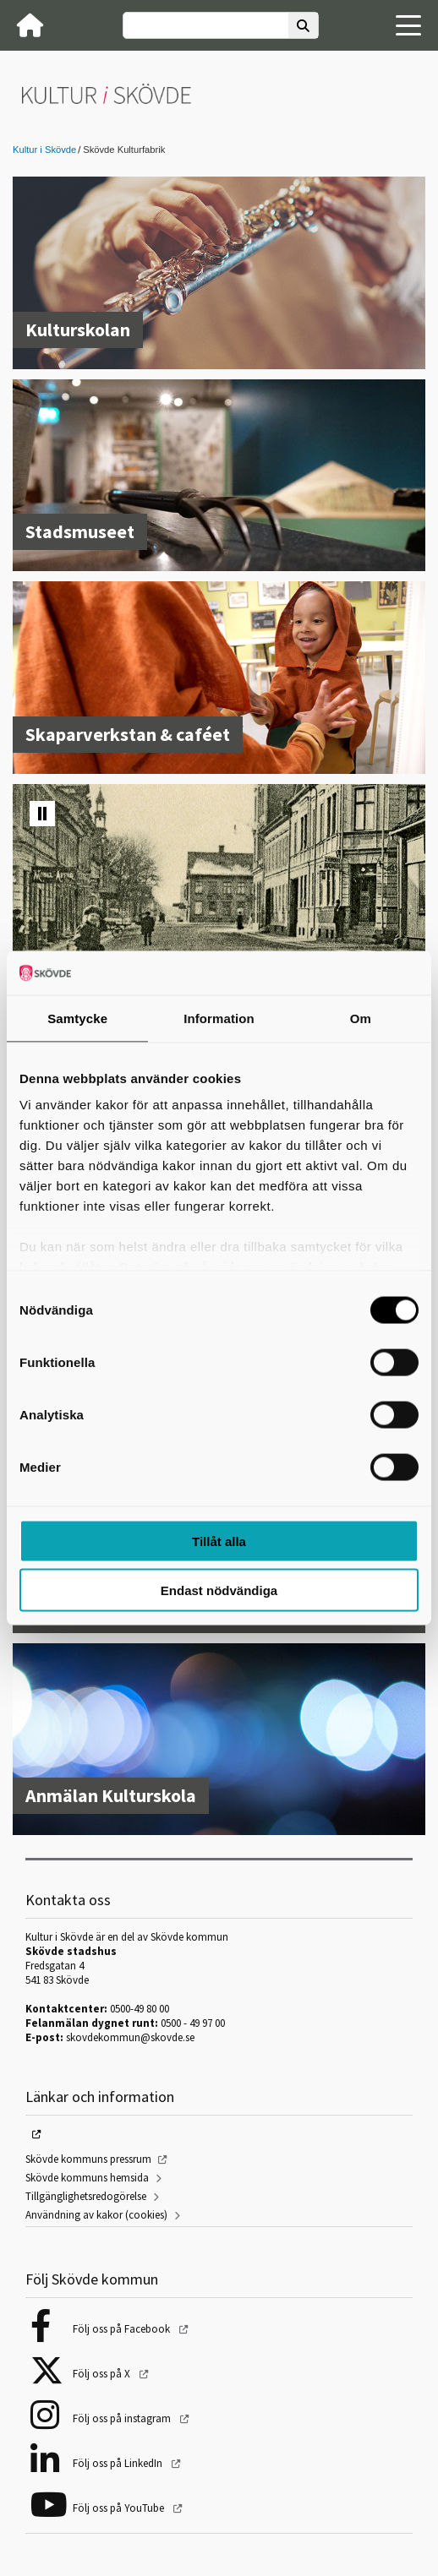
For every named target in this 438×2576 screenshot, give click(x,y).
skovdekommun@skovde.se (130, 2037)
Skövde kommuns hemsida (87, 2177)
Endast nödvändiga (219, 1590)
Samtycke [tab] (77, 1017)
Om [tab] (360, 1017)
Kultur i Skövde (44, 149)
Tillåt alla (219, 1540)
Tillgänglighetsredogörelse (85, 2196)
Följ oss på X (103, 2373)
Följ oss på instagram (123, 2418)
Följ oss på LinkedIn (119, 2463)
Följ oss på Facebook (122, 2329)
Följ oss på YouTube (120, 2508)
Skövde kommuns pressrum (88, 2159)
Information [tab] (219, 1017)
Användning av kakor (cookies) (96, 2215)
